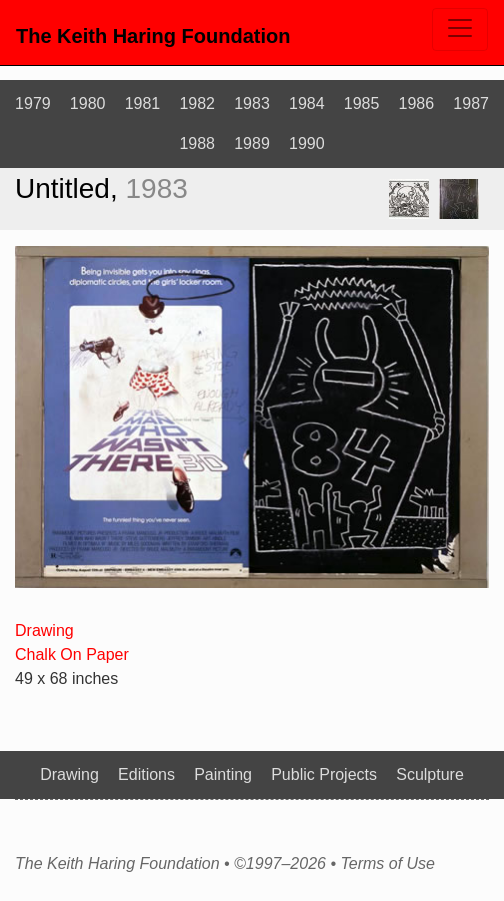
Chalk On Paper (72, 654)
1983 (252, 103)
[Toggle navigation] (460, 29)
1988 (197, 143)
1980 (88, 103)
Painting (223, 774)
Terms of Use (387, 864)
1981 (143, 103)
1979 (33, 103)
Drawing (44, 630)
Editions (146, 774)
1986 (417, 103)
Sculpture (430, 774)
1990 (307, 143)
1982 (197, 103)
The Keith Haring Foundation (153, 36)
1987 (471, 103)
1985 (362, 103)
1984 (307, 103)
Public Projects (324, 774)
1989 (252, 143)
